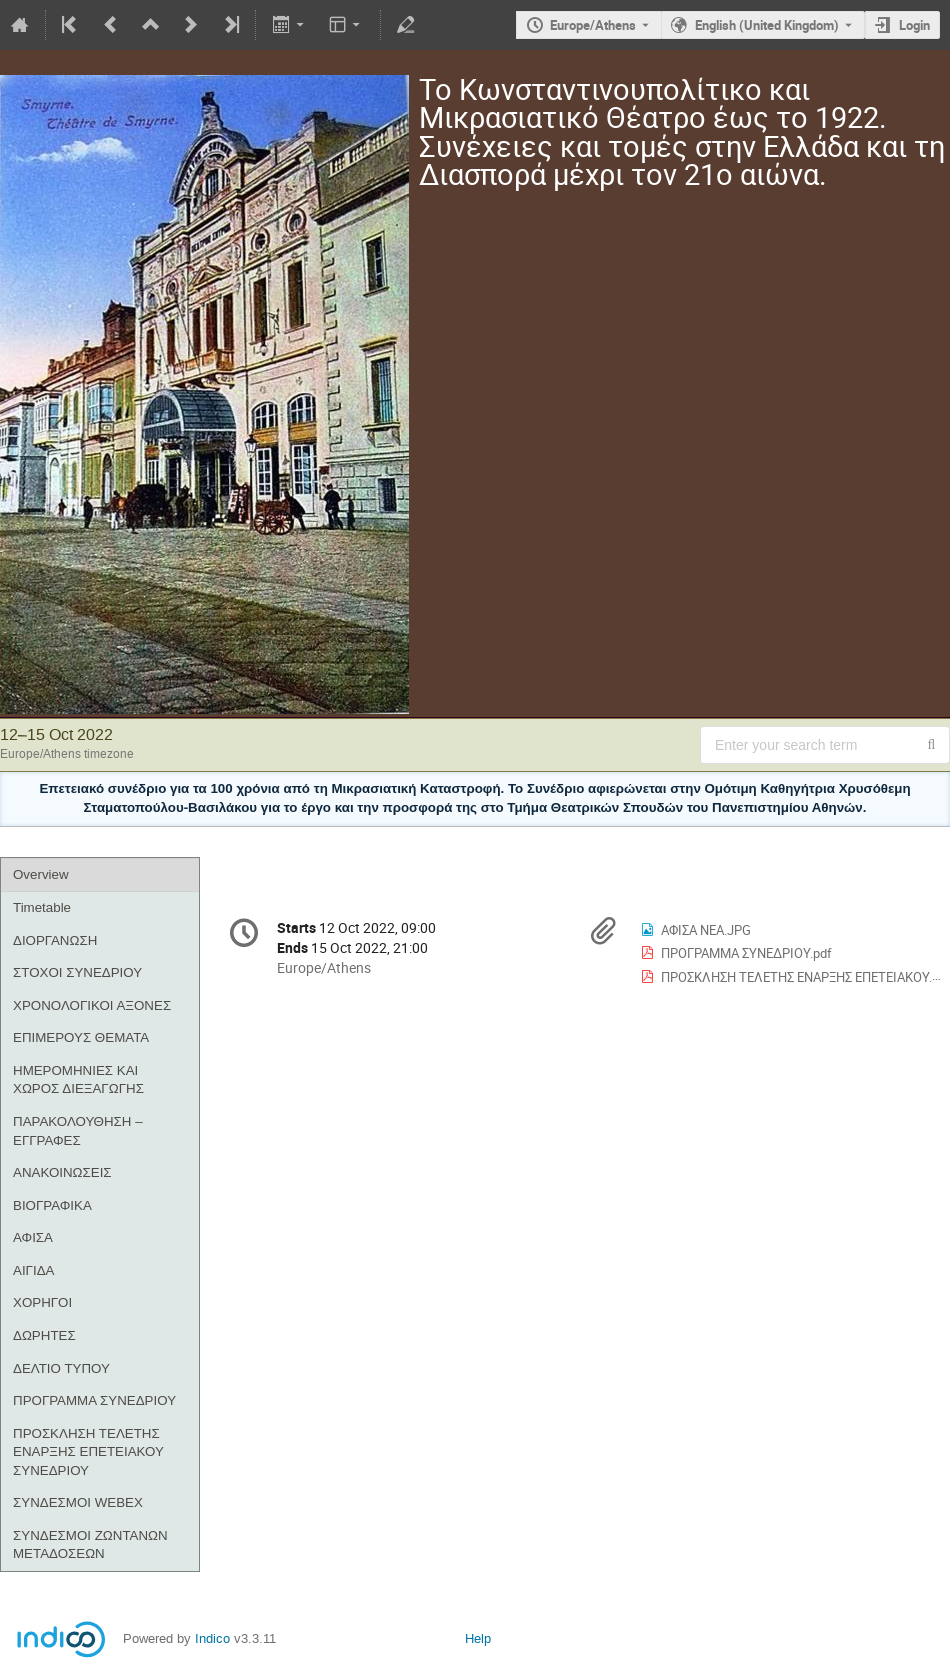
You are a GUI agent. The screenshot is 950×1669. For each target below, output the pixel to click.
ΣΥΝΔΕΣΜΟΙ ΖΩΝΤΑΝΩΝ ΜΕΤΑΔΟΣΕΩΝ (90, 1545)
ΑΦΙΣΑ (33, 1237)
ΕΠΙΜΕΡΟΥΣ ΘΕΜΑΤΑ (81, 1037)
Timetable (42, 907)
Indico (212, 1638)
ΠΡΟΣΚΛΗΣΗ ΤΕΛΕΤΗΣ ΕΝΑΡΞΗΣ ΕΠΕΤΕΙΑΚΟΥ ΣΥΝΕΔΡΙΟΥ (88, 1452)
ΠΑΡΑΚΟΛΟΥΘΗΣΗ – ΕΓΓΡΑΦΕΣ (78, 1131)
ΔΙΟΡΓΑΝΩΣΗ (55, 940)
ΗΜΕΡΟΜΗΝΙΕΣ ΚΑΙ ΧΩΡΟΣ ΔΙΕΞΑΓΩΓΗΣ (78, 1080)
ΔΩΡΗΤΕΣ (44, 1335)
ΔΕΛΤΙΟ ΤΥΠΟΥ (61, 1368)
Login (914, 25)
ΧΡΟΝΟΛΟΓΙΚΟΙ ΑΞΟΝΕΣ (92, 1005)
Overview (41, 874)
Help (478, 1638)
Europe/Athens (593, 25)
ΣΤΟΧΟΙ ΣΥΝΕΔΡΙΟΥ (77, 972)
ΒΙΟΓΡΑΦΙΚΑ (52, 1205)
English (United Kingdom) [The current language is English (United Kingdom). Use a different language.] (767, 25)
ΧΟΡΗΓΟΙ (42, 1302)
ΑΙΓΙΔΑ (33, 1270)
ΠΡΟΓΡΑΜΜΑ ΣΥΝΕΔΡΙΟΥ (94, 1400)
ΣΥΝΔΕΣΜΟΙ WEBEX (78, 1502)
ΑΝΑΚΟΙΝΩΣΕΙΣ (62, 1172)
